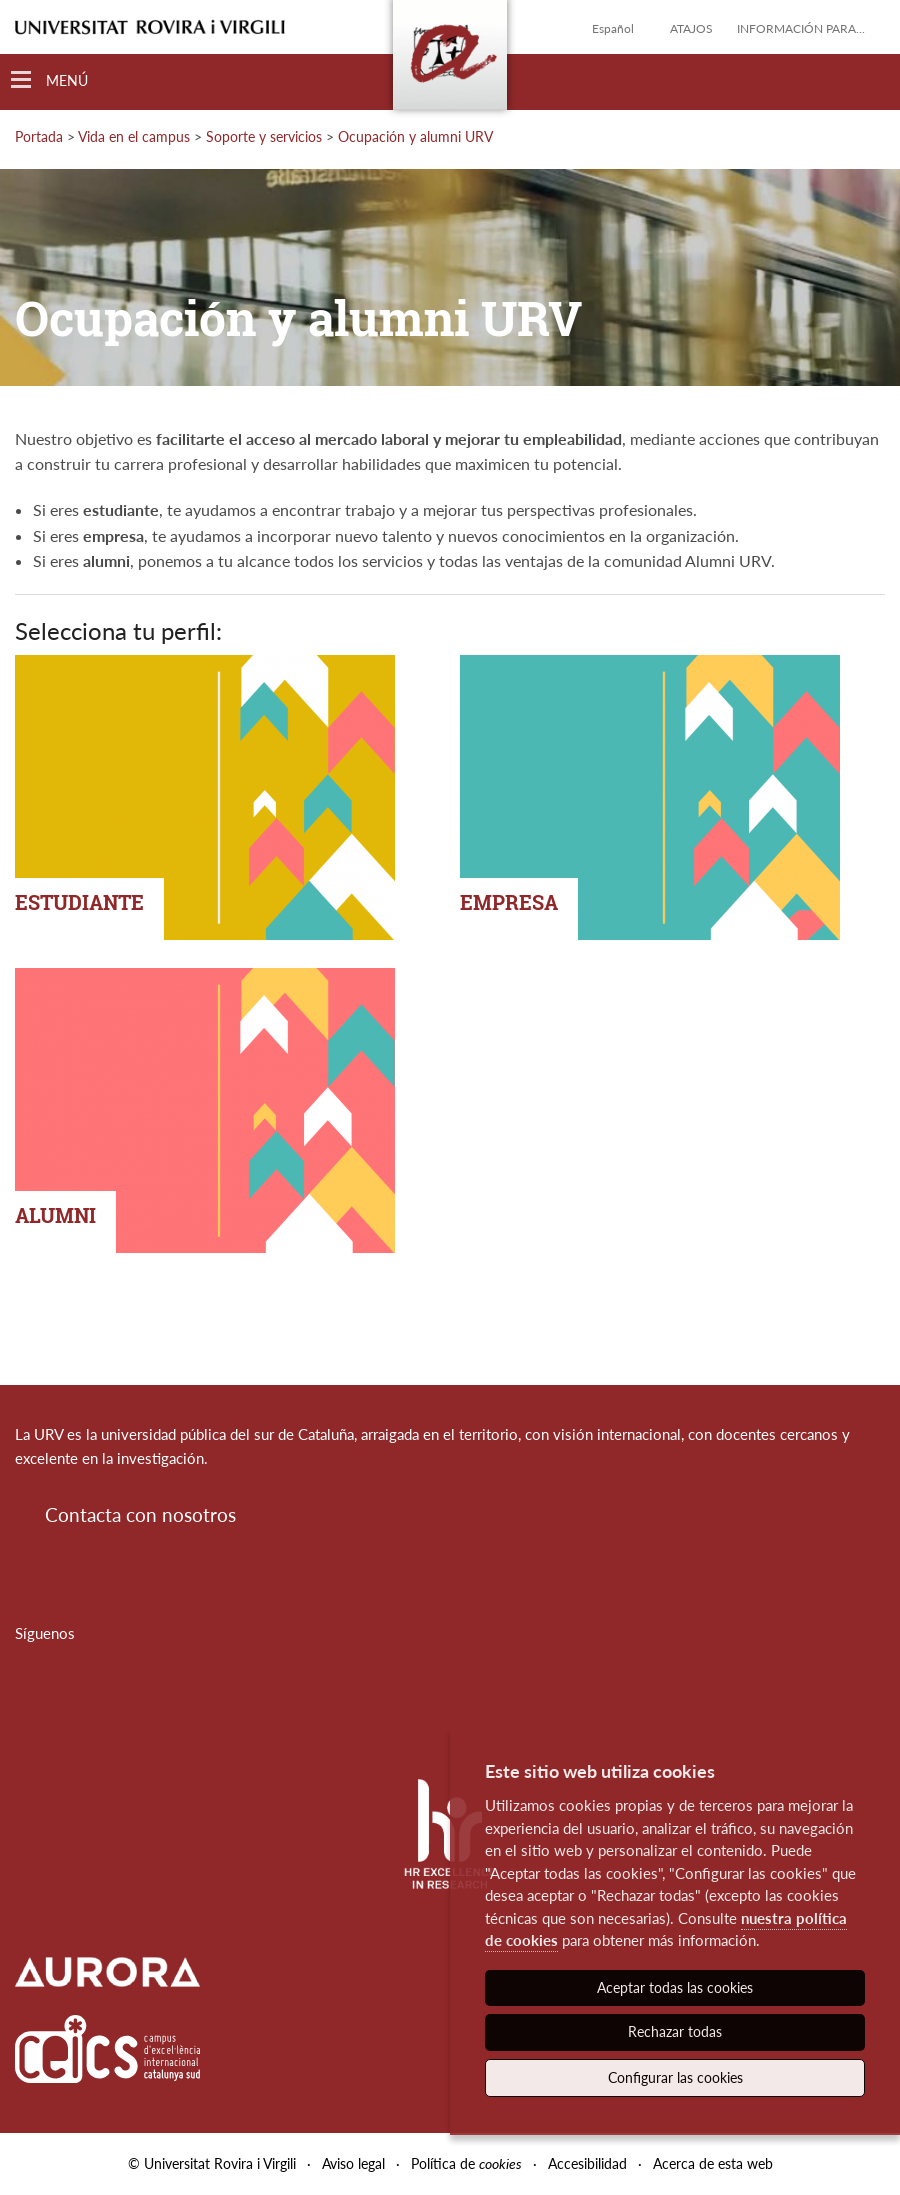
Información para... (801, 28)
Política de (466, 2163)
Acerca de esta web (713, 2163)
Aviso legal (353, 2163)
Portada (39, 136)
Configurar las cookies (675, 2077)
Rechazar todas (675, 2031)
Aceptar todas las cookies (675, 1987)
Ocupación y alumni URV (415, 136)
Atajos (691, 28)
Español (613, 28)
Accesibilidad (587, 2163)
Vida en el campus (134, 136)
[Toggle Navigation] (49, 80)
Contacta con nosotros (140, 1514)
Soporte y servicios (264, 136)
